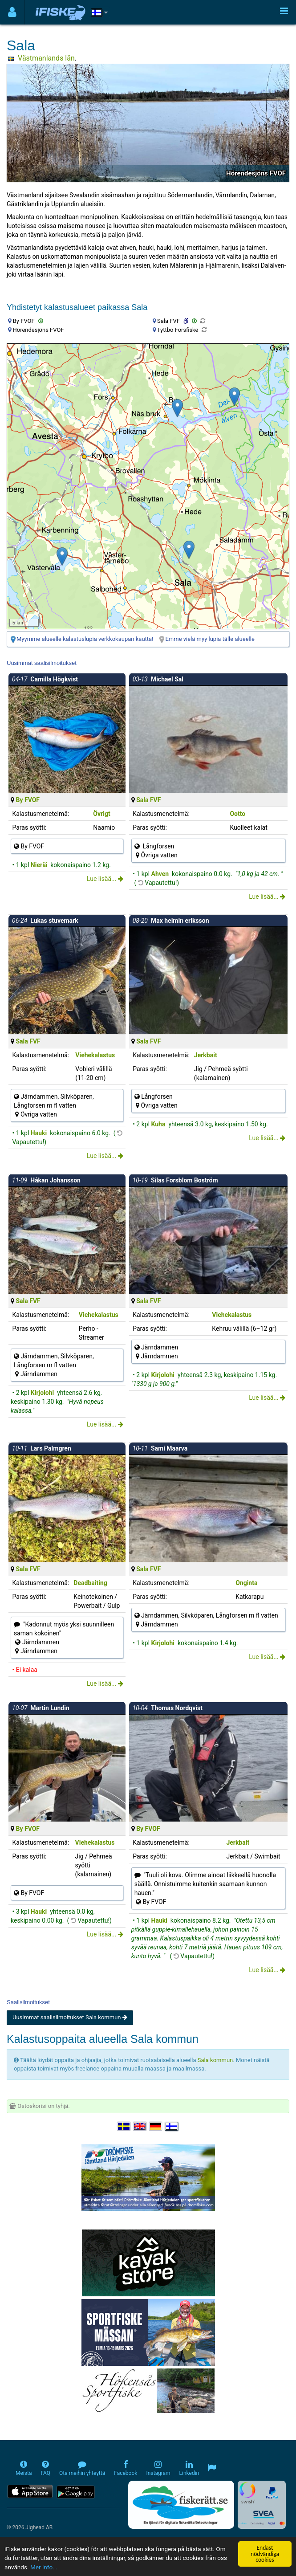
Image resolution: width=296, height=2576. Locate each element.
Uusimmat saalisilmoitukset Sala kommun (69, 2017)
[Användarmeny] (12, 12)
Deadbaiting (90, 1582)
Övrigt (101, 813)
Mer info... (43, 2567)
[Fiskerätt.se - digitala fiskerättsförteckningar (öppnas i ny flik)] (181, 2505)
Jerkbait (205, 1055)
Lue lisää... (105, 878)
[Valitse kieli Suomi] (172, 2126)
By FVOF (28, 799)
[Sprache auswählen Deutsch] (156, 2126)
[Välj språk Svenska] (124, 2126)
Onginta (246, 1582)
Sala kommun (215, 2060)
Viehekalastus (95, 1055)
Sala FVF (148, 799)
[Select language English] (140, 2126)
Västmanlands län (46, 58)
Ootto (237, 813)
